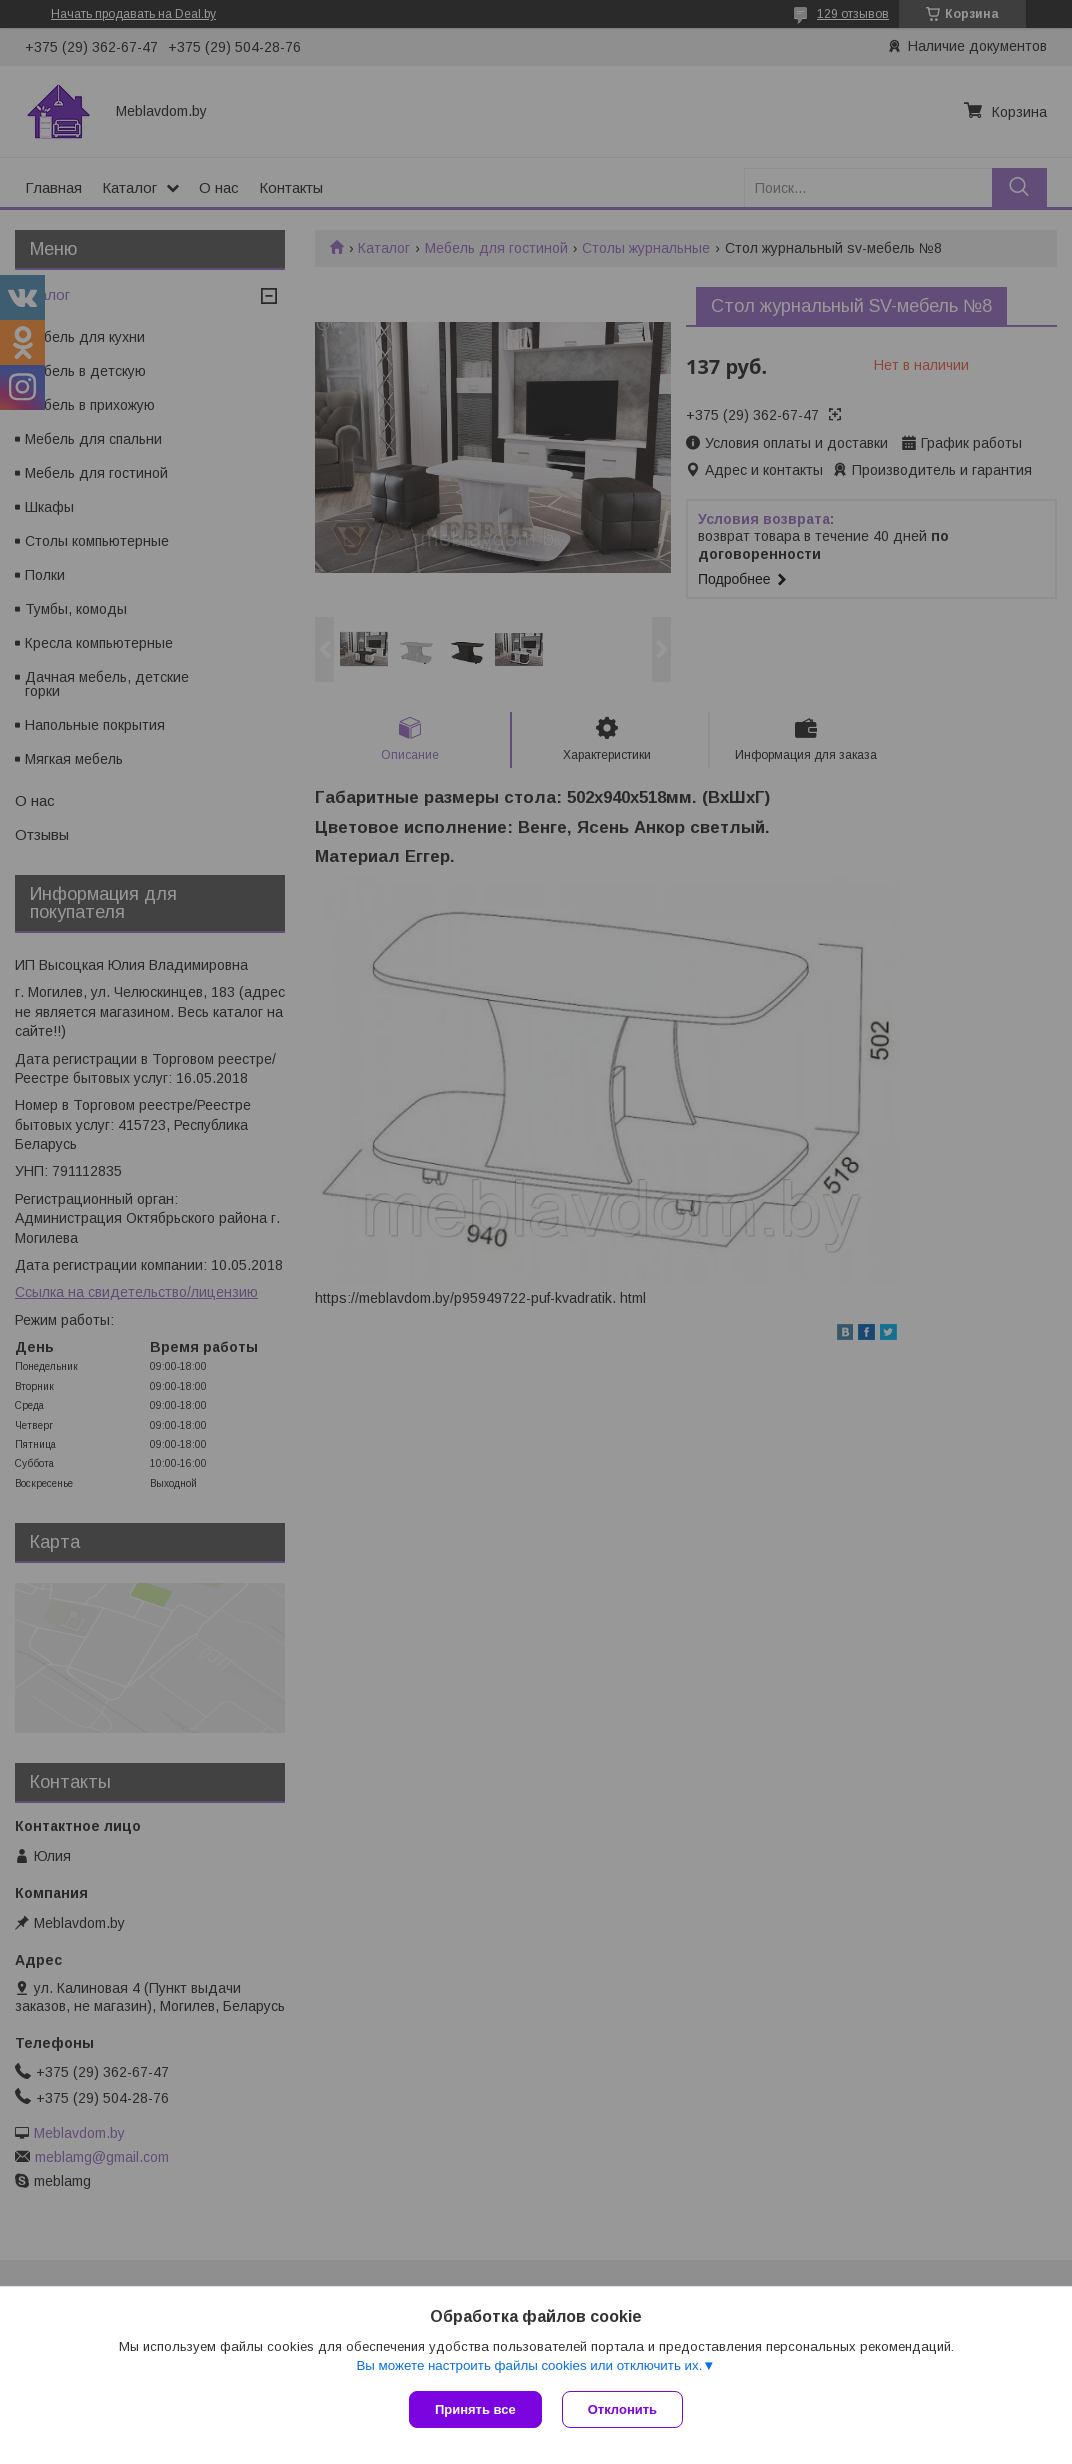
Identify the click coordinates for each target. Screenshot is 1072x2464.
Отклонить (622, 2409)
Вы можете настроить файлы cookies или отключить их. (529, 2365)
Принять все (475, 2409)
